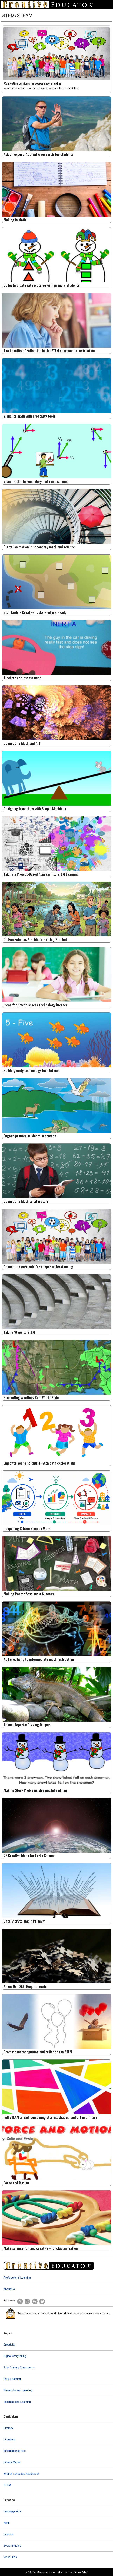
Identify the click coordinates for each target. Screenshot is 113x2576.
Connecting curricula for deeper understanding (38, 1266)
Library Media (12, 2462)
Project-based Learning (18, 2390)
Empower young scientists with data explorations (39, 1463)
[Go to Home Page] (56, 4)
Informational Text (15, 2451)
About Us (9, 2289)
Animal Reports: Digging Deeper (27, 1724)
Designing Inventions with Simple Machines (35, 808)
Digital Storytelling (15, 2356)
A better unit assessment (22, 677)
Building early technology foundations (31, 1070)
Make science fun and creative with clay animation (41, 2248)
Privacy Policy (81, 2572)
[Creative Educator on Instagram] (26, 2300)
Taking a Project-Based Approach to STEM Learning (41, 874)
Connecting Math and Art (22, 743)
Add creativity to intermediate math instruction (39, 1659)
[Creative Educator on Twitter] (19, 2300)
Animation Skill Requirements (25, 1986)
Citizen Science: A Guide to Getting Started (35, 939)
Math (7, 2522)
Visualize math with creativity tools (29, 416)
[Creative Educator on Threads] (34, 2300)
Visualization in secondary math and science (36, 481)
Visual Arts (10, 2557)
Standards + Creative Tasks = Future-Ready (35, 612)
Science (8, 2534)
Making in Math (15, 219)
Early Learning (12, 2379)
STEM (7, 2485)
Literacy (8, 2428)
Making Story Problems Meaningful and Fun (35, 1790)
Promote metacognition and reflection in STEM (38, 2051)
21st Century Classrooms (19, 2367)
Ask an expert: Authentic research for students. (39, 154)
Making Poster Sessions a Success (29, 1593)
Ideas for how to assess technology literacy (36, 1005)
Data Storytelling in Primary (24, 1921)
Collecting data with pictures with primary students (41, 285)
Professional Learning (17, 2277)
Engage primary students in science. (30, 1135)
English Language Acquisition (21, 2473)
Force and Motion (16, 2182)
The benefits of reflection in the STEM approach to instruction (49, 350)
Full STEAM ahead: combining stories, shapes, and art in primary (50, 2117)
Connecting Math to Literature (26, 1201)
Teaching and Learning (17, 2401)
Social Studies (12, 2545)
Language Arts (12, 2511)
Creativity (9, 2344)
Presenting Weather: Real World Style (31, 1397)
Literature (9, 2439)
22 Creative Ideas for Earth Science (29, 1855)
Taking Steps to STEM (19, 1332)
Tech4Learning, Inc (42, 2572)
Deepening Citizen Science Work (27, 1528)
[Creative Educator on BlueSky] (41, 2300)
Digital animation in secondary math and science (39, 546)
